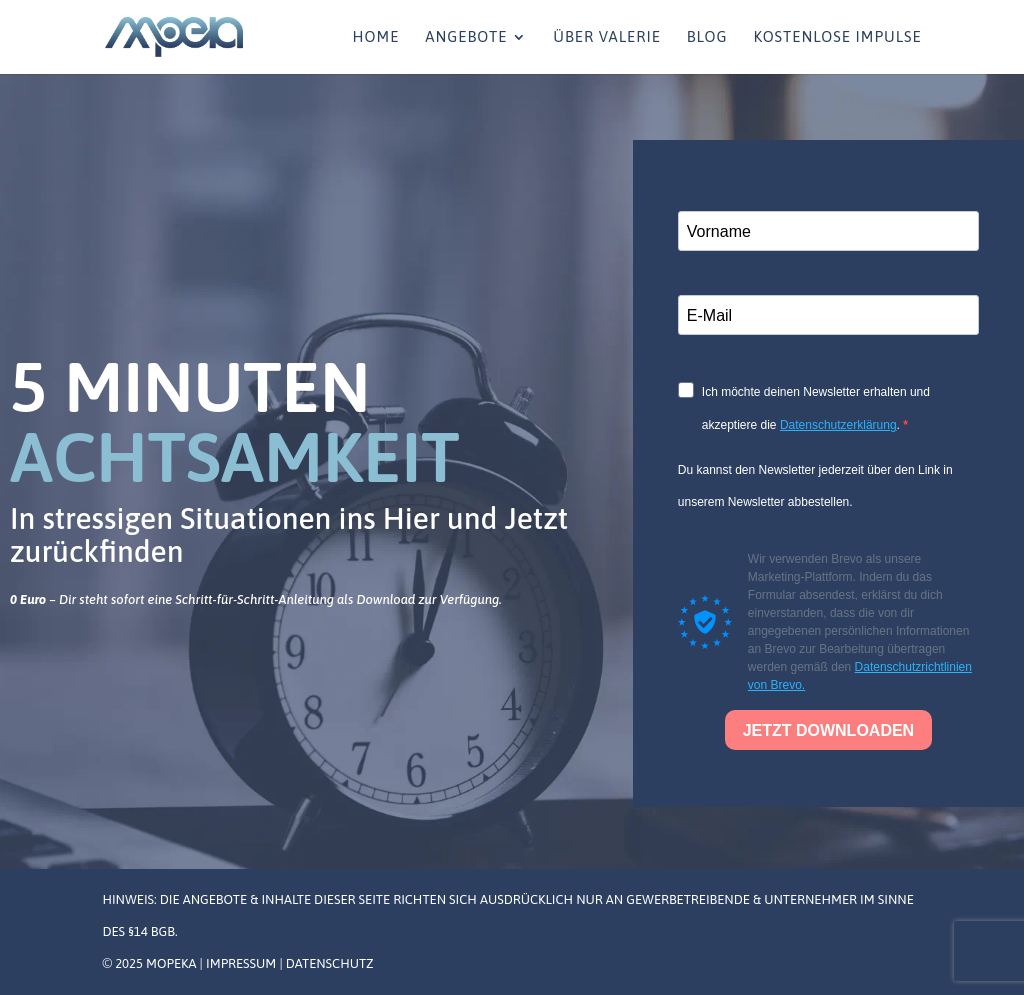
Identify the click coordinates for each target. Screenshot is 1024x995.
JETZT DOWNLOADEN (829, 730)
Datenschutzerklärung (838, 425)
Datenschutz (330, 963)
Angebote (466, 37)
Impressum (242, 963)
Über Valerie (607, 37)
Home (376, 37)
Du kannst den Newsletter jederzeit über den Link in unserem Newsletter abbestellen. (815, 486)
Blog (707, 37)
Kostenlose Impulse (837, 37)
